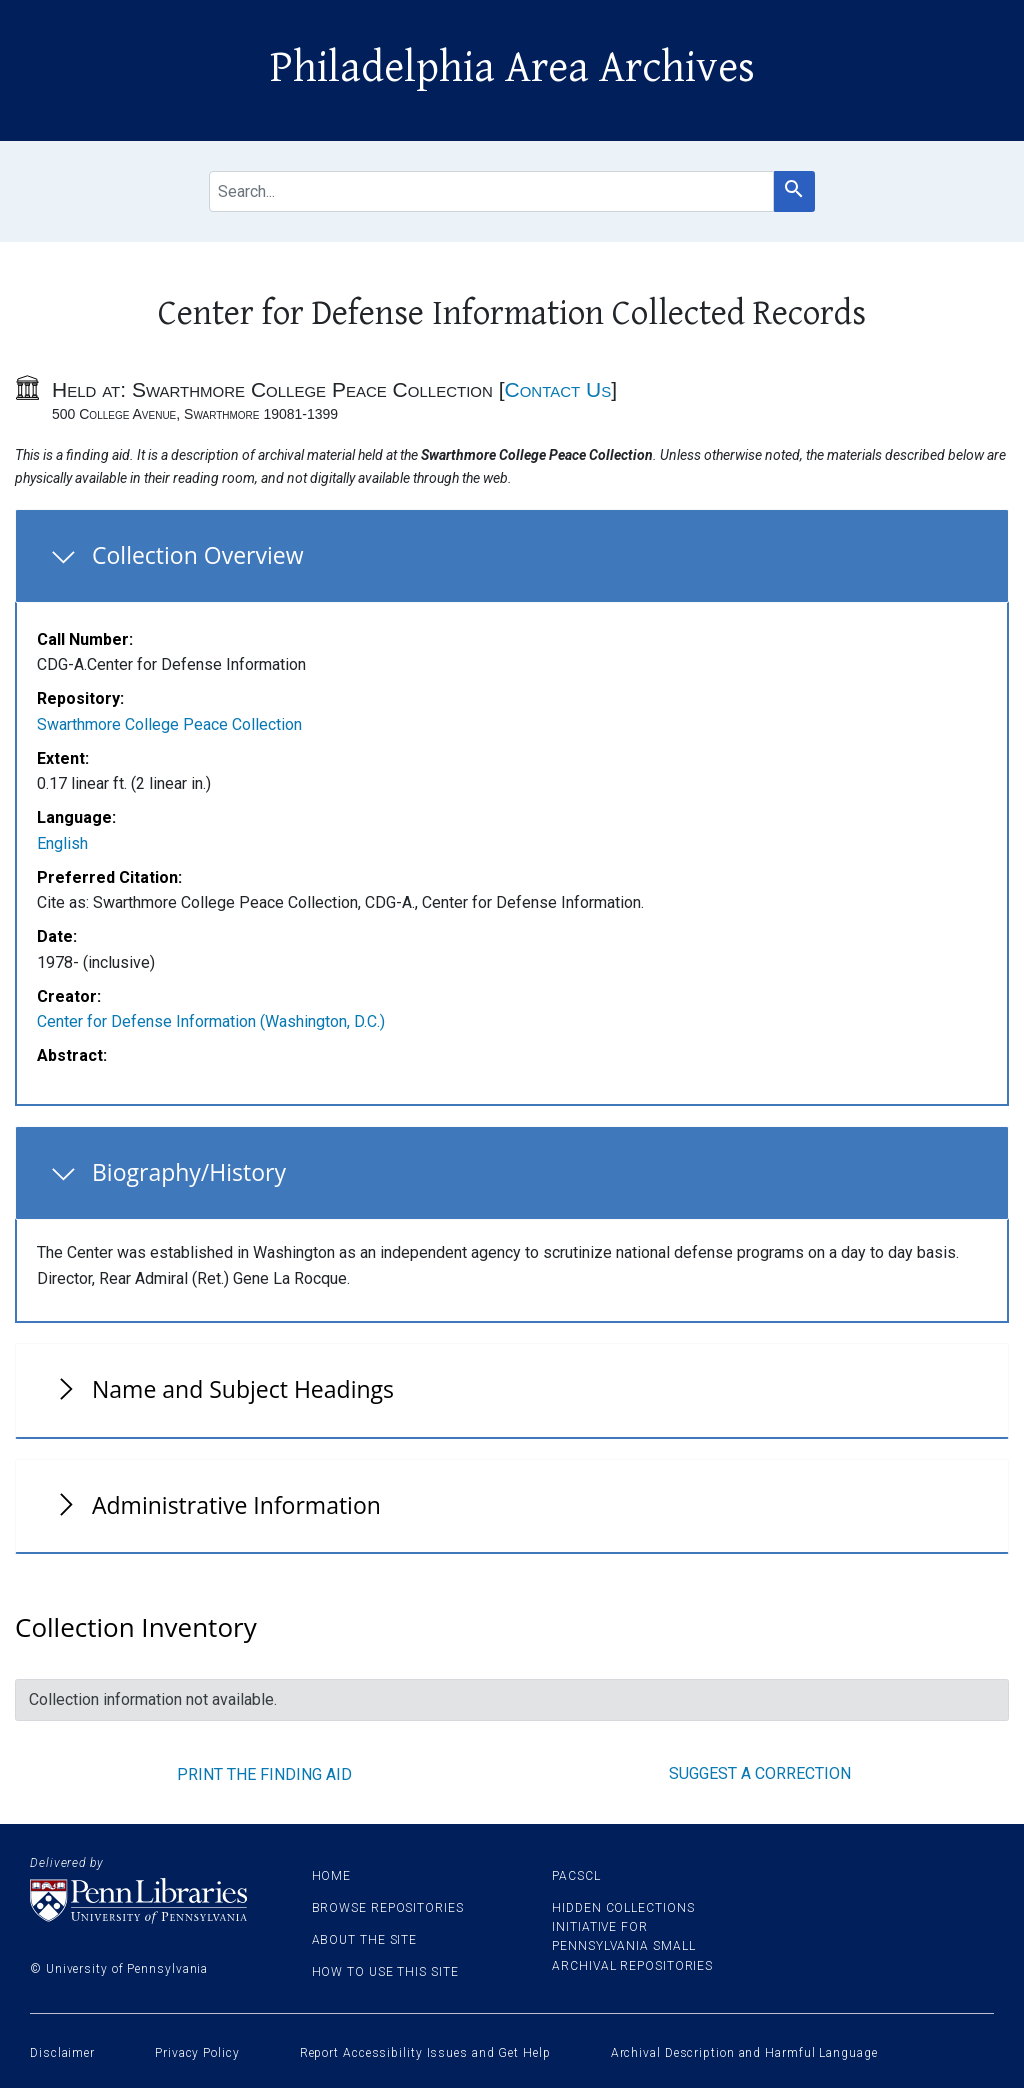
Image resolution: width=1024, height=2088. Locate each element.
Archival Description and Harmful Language (744, 2053)
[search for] (491, 191)
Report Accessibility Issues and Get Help (425, 2053)
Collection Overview (198, 555)
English (62, 843)
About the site (365, 1940)
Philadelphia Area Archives (512, 68)
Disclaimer (62, 2053)
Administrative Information (236, 1505)
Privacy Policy (197, 2053)
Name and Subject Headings (243, 1389)
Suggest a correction (760, 1773)
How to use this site (385, 1972)
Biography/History (189, 1172)
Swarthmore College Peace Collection (169, 724)
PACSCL (576, 1876)
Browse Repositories (388, 1908)
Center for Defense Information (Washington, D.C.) (211, 1021)
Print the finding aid (264, 1774)
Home (332, 1876)
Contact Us (557, 389)
